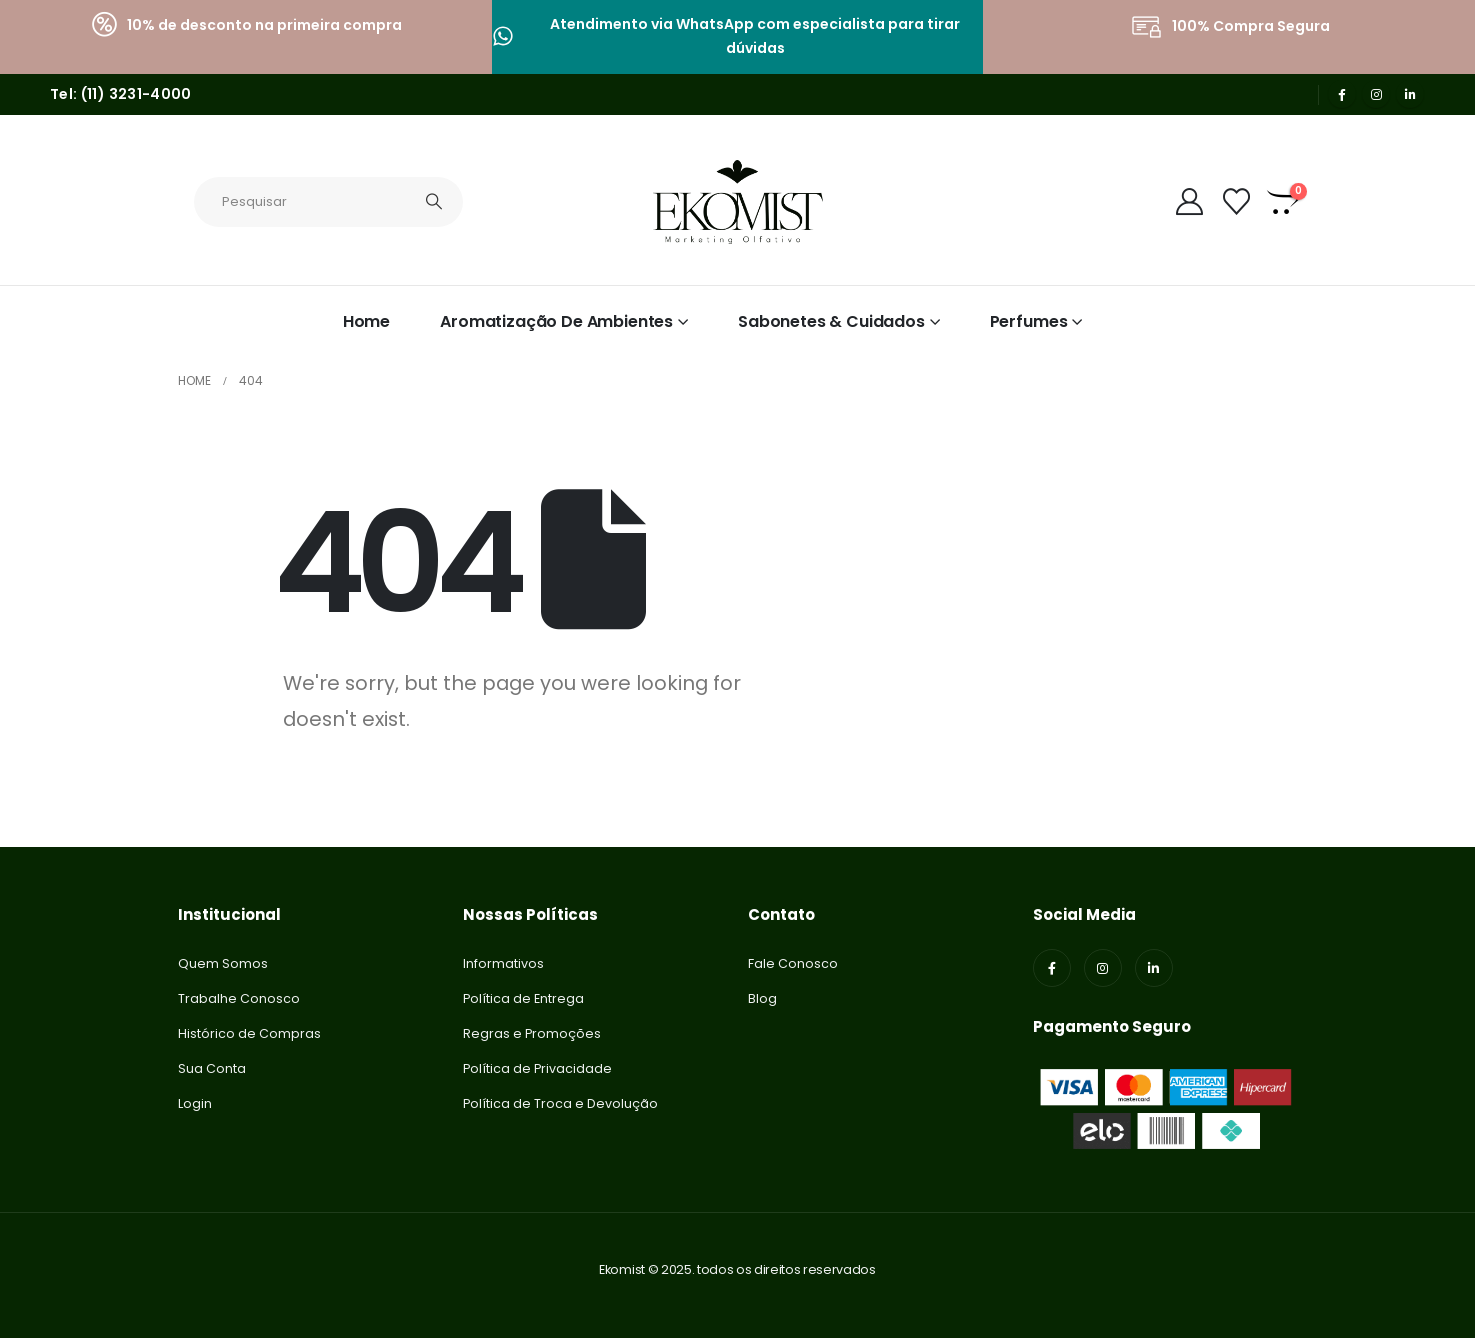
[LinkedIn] (1410, 94)
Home (366, 321)
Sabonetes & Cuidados (831, 321)
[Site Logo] (738, 202)
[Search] (435, 202)
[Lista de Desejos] (1236, 201)
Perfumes (1029, 321)
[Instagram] (1376, 94)
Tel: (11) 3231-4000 (121, 94)
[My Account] (1190, 201)
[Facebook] (1342, 94)
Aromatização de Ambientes (556, 321)
